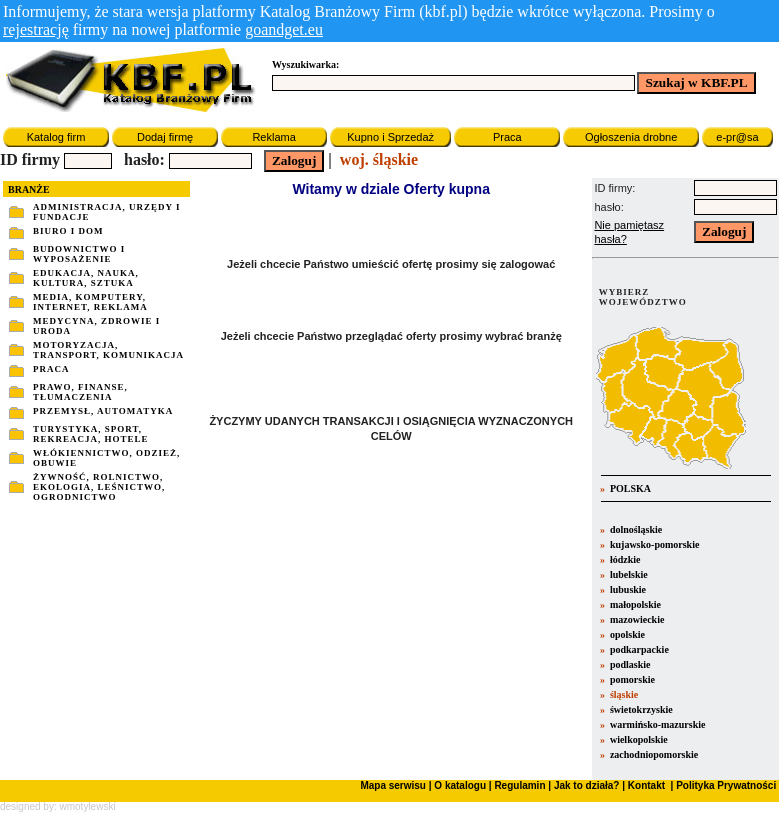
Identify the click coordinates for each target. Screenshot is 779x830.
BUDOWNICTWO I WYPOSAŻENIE (79, 254)
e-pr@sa (737, 137)
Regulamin (519, 785)
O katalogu (460, 785)
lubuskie (628, 589)
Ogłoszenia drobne (631, 137)
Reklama (273, 137)
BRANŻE (29, 189)
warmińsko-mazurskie (658, 724)
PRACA (51, 369)
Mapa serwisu (393, 785)
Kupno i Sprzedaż (390, 137)
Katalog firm (56, 137)
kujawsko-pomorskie (654, 544)
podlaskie (630, 664)
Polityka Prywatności (724, 785)
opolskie (627, 634)
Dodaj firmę (165, 137)
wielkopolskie (639, 739)
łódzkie (625, 559)
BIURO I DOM (68, 231)
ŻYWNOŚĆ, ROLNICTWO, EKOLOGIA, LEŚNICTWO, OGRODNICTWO (99, 487)
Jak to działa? (587, 785)
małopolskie (635, 604)
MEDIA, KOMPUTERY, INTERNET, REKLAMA (90, 302)
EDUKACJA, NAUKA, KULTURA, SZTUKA (86, 278)
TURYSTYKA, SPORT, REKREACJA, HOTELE (91, 434)
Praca (507, 137)
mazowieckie (637, 619)
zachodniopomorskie (654, 754)
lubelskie (629, 574)
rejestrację (36, 29)
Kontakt (645, 785)
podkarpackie (639, 649)
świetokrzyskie (641, 709)
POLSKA (629, 488)
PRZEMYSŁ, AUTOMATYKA (103, 411)
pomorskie (632, 679)
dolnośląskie (636, 529)
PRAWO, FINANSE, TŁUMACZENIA (80, 392)
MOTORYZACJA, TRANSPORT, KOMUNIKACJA (108, 350)
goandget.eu (284, 29)
